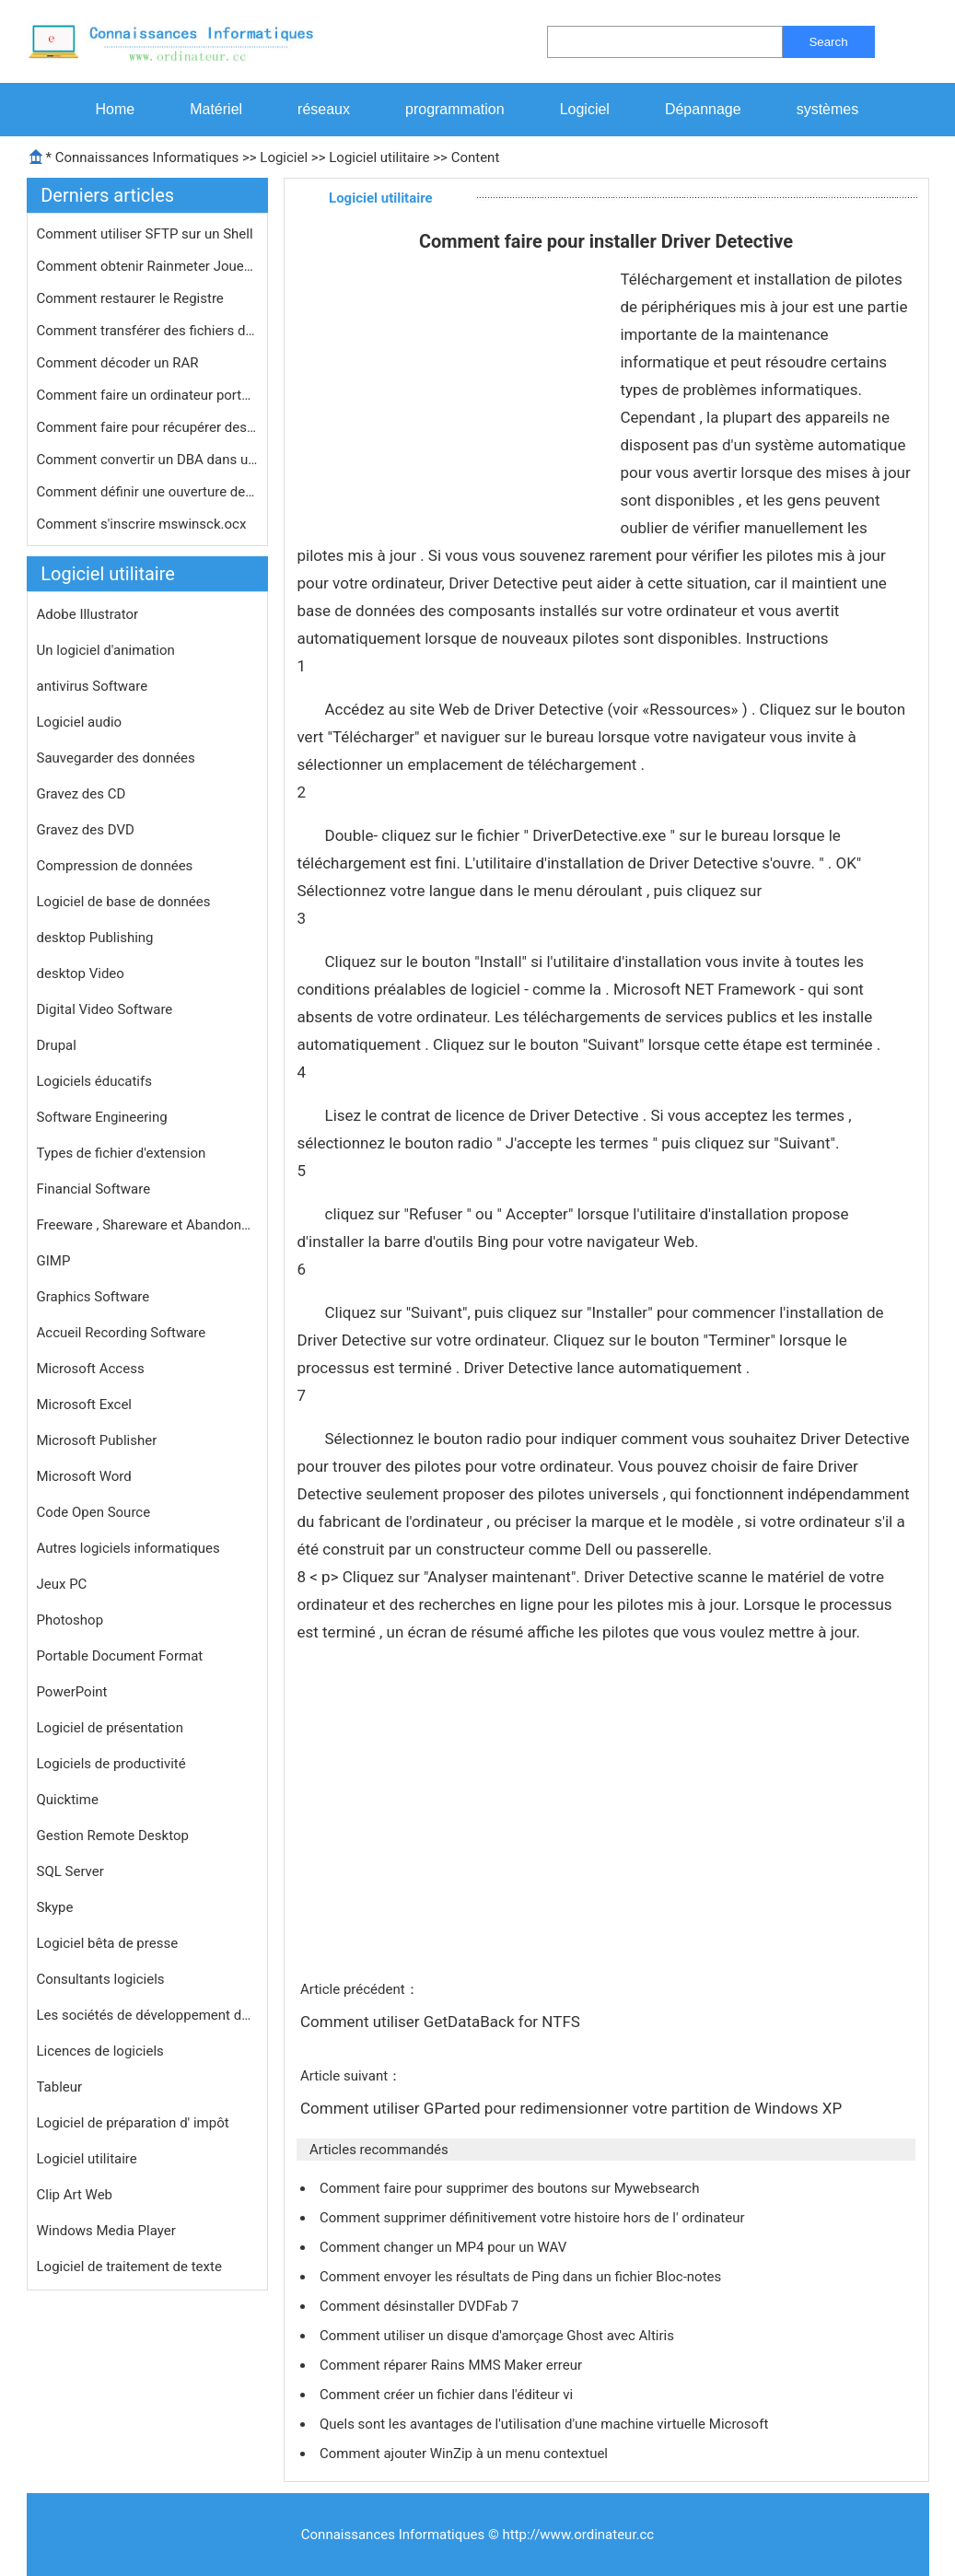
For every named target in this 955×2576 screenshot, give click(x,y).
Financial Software (94, 1189)
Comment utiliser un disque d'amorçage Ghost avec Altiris (499, 2335)
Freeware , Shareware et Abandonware (147, 1225)
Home (115, 109)
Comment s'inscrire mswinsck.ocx (143, 524)
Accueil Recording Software (121, 1332)
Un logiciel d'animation (106, 650)
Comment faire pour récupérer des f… (147, 427)
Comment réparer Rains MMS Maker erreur (453, 2365)
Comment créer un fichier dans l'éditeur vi (448, 2394)
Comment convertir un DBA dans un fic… (147, 459)
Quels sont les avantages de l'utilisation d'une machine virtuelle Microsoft (546, 2424)
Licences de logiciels (100, 2051)
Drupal (56, 1045)
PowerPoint (72, 1692)
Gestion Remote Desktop (113, 1835)
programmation (455, 109)
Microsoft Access (91, 1368)
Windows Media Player (106, 2230)
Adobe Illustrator (88, 614)
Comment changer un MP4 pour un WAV (445, 2247)
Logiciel (585, 109)
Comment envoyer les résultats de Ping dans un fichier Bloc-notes (522, 2276)
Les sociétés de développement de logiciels (147, 2015)
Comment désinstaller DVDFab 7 (421, 2306)
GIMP (54, 1261)
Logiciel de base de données (124, 901)
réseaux (323, 109)
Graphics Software (93, 1296)
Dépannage (703, 109)
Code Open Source (94, 1512)
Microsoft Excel (85, 1404)
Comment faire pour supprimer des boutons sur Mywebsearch (511, 2188)
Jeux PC (62, 1584)
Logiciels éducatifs (94, 1081)
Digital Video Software (105, 1009)
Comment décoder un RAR (120, 363)
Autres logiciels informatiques (128, 1548)
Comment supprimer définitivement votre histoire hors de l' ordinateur (534, 2217)
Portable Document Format (120, 1656)
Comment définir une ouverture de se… (147, 492)
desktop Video (80, 973)
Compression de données (115, 865)
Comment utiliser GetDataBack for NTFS (442, 2021)
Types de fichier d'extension (121, 1153)
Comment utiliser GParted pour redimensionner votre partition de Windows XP (572, 2108)
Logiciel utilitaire (379, 157)
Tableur (60, 2087)
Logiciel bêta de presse (108, 1943)
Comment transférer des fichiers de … (147, 330)
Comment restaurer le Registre (132, 298)
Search (828, 42)
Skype (55, 1907)
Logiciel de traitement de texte (129, 2266)
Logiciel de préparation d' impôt (133, 2123)
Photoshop (70, 1620)
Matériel (216, 109)
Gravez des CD (81, 794)
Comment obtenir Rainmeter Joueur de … (147, 266)
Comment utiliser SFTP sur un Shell (147, 234)
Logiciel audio (79, 722)
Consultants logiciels (101, 1979)
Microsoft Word (84, 1476)
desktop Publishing (95, 937)
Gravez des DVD (85, 830)
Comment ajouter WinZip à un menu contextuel (465, 2453)
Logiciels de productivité (111, 1763)
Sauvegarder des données (116, 758)
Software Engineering (102, 1117)
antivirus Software (92, 686)
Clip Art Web (75, 2194)
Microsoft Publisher (97, 1440)
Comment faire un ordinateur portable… (147, 395)
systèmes (828, 109)
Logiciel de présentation (110, 1727)
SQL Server (70, 1871)
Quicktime (68, 1799)
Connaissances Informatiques (147, 157)
